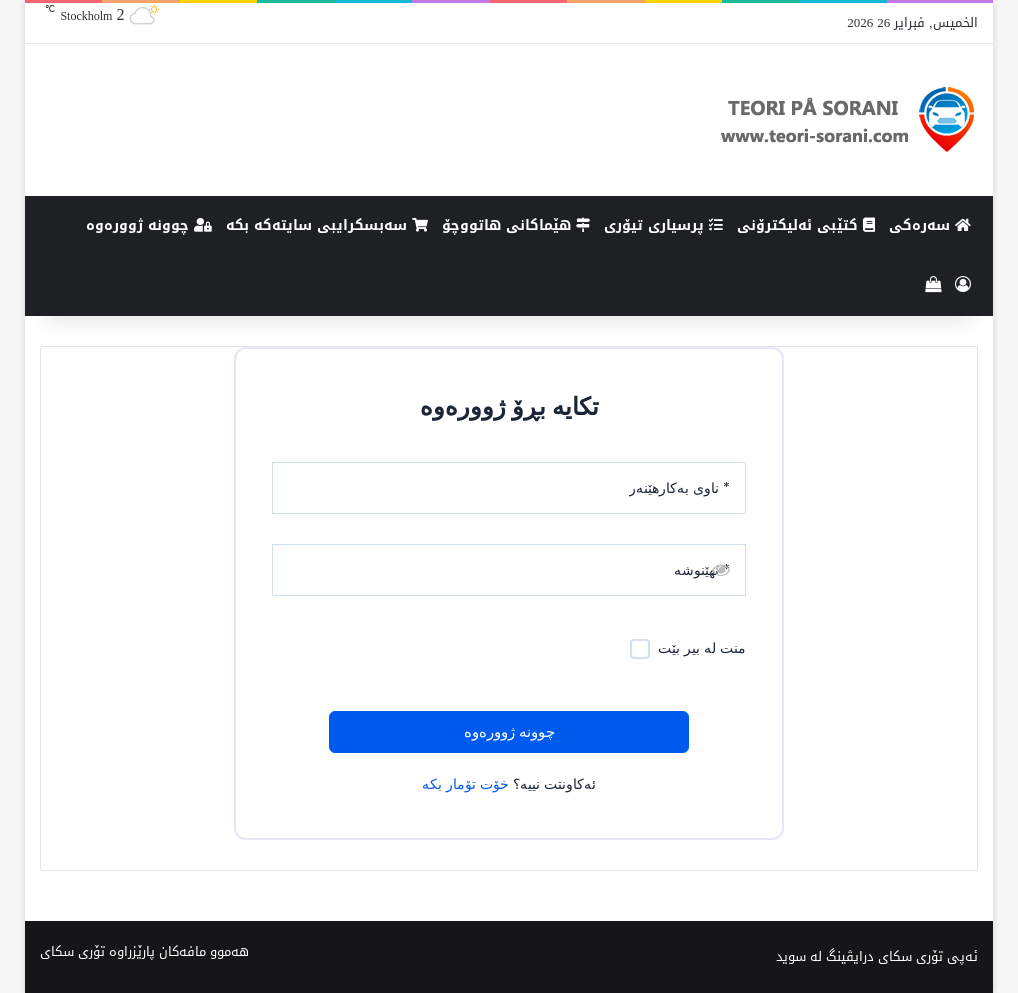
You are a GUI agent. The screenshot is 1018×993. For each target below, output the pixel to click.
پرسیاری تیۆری (663, 225)
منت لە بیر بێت (702, 648)
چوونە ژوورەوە (149, 225)
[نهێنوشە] (509, 570)
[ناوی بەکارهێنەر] (509, 488)
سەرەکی (930, 225)
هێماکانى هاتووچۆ (516, 225)
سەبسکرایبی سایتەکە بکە (327, 225)
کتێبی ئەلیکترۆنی (806, 225)
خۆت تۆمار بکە (465, 784)
